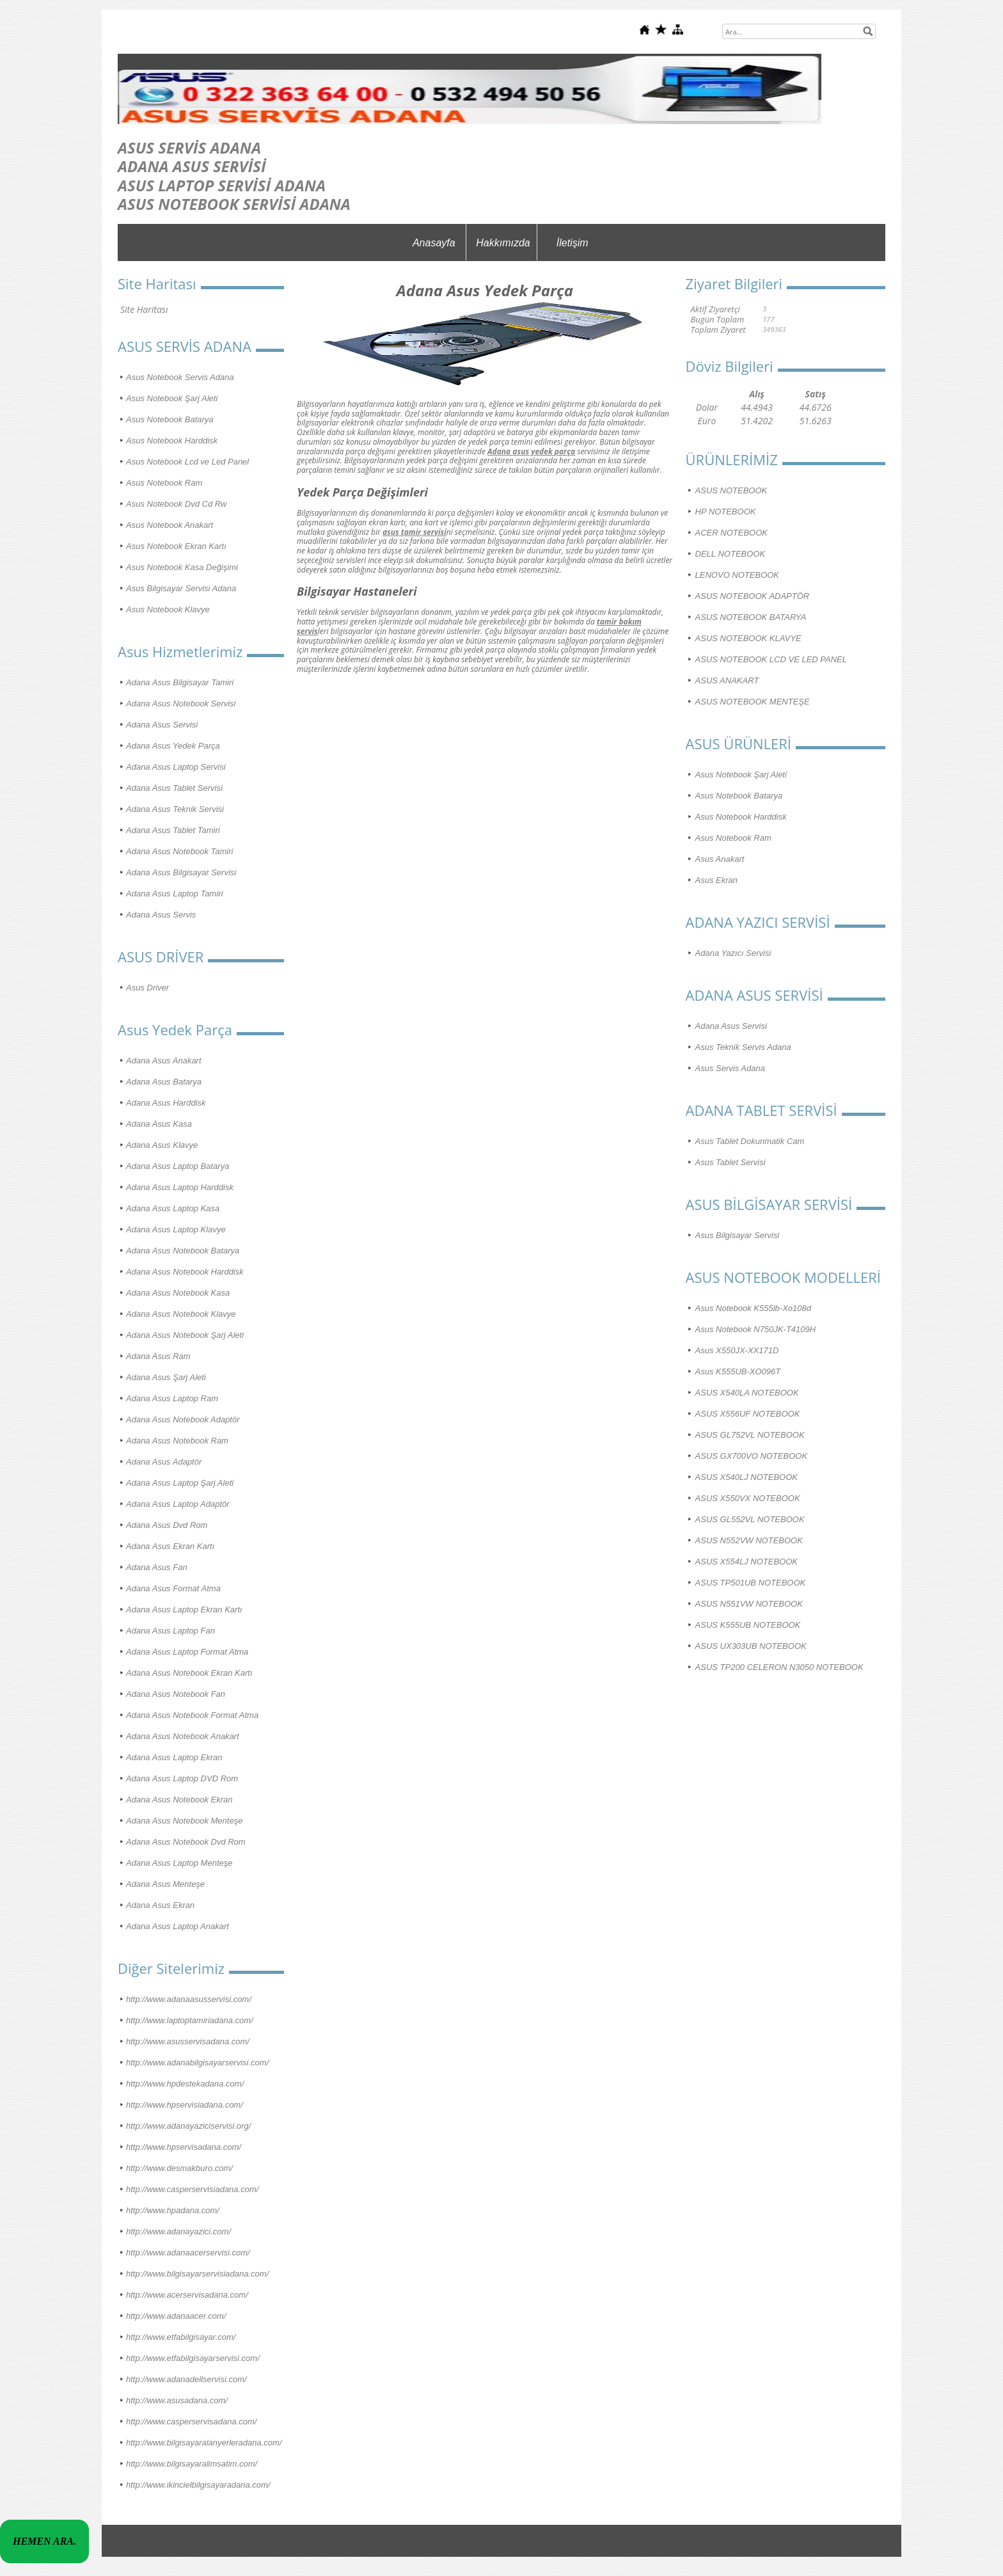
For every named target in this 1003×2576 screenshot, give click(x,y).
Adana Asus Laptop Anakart (177, 1926)
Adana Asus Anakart (163, 1060)
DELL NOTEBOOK (730, 554)
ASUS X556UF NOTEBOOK (747, 1414)
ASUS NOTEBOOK (731, 490)
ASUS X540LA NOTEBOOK (747, 1392)
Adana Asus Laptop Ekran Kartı (184, 1609)
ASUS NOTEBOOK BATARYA (751, 617)
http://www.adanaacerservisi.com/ (188, 2252)
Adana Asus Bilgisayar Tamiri (179, 682)
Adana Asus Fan (156, 1567)
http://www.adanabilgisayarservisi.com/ (197, 2062)
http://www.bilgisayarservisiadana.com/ (197, 2273)
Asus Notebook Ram (164, 483)
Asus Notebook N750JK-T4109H (755, 1329)
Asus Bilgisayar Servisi (737, 1235)
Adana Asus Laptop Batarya (177, 1166)
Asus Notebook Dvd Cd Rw (176, 504)
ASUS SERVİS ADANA (189, 147)
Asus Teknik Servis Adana (743, 1047)
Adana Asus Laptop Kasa (172, 1208)
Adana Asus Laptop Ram (172, 1398)
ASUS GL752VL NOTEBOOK (750, 1435)
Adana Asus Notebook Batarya (182, 1250)
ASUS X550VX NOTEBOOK (747, 1498)
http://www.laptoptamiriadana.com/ (189, 2020)
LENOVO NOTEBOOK (737, 575)
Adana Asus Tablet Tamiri (173, 830)
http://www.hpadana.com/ (172, 2210)
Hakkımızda (503, 242)
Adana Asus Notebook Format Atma (192, 1715)
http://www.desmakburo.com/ (179, 2168)
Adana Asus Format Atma (173, 1588)
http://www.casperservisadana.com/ (191, 2421)
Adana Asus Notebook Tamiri (179, 851)
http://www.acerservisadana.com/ (187, 2295)
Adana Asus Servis (161, 914)
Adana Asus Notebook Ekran (179, 1799)
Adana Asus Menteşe (165, 1884)
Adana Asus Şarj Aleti (166, 1377)
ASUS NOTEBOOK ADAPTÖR (752, 596)
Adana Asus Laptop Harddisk (179, 1187)
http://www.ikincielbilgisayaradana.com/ (198, 2485)
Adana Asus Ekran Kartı (170, 1546)
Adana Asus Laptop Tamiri (174, 893)
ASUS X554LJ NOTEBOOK (746, 1561)
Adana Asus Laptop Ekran (174, 1757)
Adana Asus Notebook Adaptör (183, 1419)
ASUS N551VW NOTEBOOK (749, 1604)
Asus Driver (147, 987)
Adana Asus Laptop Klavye (176, 1229)
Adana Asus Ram (158, 1356)
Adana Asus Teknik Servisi (175, 809)
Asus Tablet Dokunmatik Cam (750, 1141)
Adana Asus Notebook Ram (177, 1440)
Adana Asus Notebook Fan (175, 1694)
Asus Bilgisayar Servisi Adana (181, 588)
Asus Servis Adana (730, 1068)
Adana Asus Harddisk (166, 1103)
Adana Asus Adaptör (163, 1462)
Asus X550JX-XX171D (737, 1350)
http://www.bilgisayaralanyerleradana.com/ (204, 2442)
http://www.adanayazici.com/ (178, 2231)
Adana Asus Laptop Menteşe (179, 1863)
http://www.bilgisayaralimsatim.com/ (191, 2464)
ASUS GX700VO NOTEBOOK (751, 1456)
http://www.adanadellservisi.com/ (186, 2379)
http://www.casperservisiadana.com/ (192, 2189)
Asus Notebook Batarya (170, 419)
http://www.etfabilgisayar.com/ (180, 2337)
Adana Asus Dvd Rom (166, 1525)
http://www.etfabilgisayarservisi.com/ (193, 2358)
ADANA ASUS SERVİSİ (192, 166)
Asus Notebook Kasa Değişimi (182, 567)
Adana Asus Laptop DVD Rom (182, 1778)
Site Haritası (144, 309)
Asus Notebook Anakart (169, 525)
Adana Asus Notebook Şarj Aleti (185, 1335)
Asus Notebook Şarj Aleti (171, 398)
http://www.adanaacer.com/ (176, 2316)
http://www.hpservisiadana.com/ (184, 2105)
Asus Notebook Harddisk (171, 440)
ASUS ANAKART (727, 680)
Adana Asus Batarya (163, 1081)
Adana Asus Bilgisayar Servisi (181, 872)
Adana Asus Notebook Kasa (178, 1293)
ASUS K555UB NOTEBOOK (748, 1625)
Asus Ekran (716, 880)
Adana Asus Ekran (160, 1905)
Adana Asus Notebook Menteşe (184, 1820)
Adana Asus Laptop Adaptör (178, 1504)
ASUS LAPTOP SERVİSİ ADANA (222, 185)
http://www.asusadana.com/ (177, 2400)
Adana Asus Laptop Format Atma (187, 1652)
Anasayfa (434, 242)
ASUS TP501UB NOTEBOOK (750, 1582)
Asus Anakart (720, 859)
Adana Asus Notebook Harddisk (185, 1271)
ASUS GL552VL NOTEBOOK (750, 1519)
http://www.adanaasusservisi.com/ (188, 1999)
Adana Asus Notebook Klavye (181, 1314)
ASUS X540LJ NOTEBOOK (746, 1477)
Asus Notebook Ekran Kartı (176, 546)
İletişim (572, 242)
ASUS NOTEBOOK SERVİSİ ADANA (234, 203)
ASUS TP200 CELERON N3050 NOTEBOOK (779, 1667)
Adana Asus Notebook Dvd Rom (186, 1842)
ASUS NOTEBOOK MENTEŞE (752, 701)
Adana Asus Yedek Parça (173, 746)
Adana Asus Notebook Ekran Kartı (189, 1673)
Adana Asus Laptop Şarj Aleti (179, 1483)
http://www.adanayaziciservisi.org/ (188, 2126)
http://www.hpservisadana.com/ (183, 2147)
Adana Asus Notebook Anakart (182, 1736)
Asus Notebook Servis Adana (180, 377)
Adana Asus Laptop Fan (170, 1630)
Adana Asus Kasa (159, 1124)
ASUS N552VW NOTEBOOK (749, 1540)
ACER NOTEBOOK (731, 532)
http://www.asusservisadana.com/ (187, 2041)
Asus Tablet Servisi (730, 1162)
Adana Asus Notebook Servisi (181, 703)
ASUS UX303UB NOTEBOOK (751, 1646)
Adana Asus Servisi (162, 724)
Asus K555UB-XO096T (738, 1371)
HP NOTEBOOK (725, 511)
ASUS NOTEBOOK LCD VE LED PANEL (771, 659)
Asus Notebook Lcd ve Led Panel (187, 461)
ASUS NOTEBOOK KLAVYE (748, 638)
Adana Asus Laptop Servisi (176, 767)
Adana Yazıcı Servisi (733, 953)
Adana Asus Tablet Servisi (174, 788)
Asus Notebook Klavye (168, 609)
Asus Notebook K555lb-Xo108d (753, 1308)
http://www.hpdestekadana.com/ (185, 2083)
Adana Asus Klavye (162, 1145)
